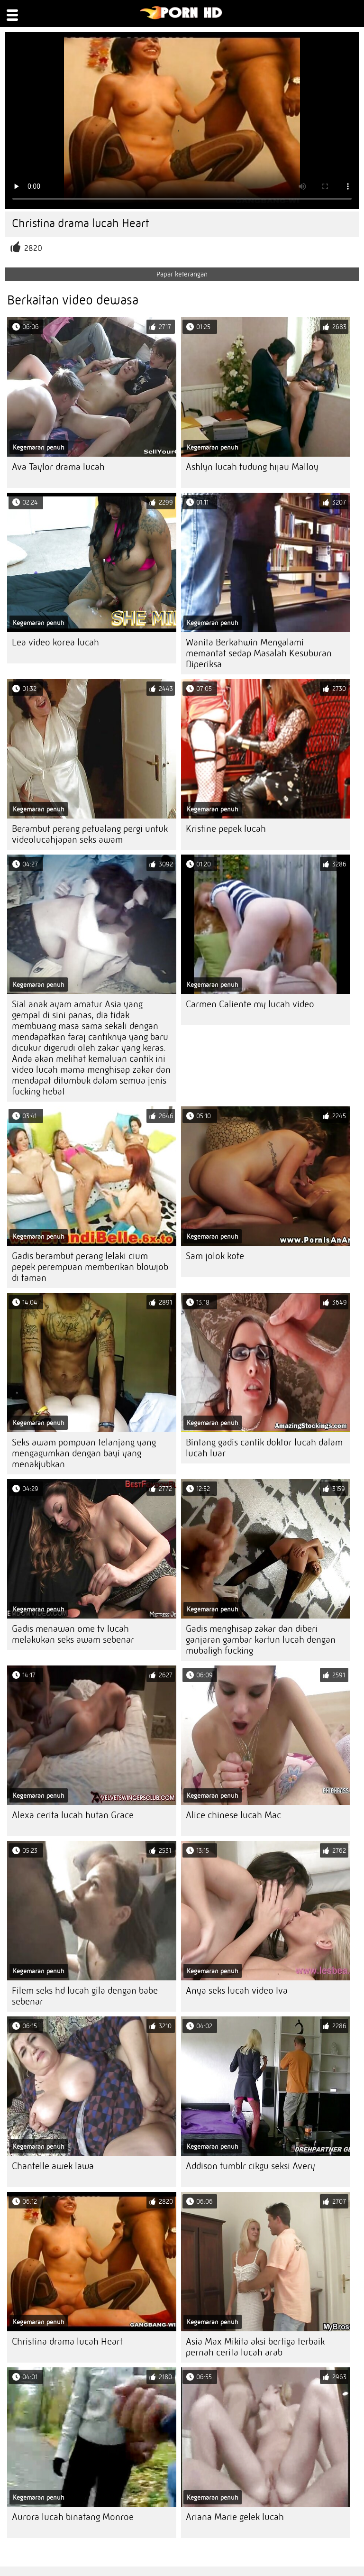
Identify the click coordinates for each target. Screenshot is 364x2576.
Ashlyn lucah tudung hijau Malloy (252, 466)
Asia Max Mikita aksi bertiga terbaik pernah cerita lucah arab (255, 2347)
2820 (33, 248)
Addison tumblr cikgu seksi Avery (250, 2166)
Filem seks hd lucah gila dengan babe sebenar (85, 1996)
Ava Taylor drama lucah (58, 466)
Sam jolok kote (215, 1256)
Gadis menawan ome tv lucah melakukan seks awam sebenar (73, 1634)
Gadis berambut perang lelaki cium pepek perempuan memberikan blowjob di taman (90, 1267)
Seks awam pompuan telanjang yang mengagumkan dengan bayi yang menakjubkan (84, 1453)
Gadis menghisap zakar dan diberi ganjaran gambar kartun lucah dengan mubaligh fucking (261, 1639)
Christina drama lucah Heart (67, 2341)
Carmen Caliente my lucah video (250, 1004)
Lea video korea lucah (55, 642)
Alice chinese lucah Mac (233, 1815)
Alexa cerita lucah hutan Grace (73, 1815)
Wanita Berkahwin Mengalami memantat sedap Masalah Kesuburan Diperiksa (259, 653)
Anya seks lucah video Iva (237, 1990)
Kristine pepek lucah (226, 828)
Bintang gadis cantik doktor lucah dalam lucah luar (264, 1448)
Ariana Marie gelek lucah (235, 2517)
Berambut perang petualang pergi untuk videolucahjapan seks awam (90, 834)
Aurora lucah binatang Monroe (73, 2517)
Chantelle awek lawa (53, 2166)
